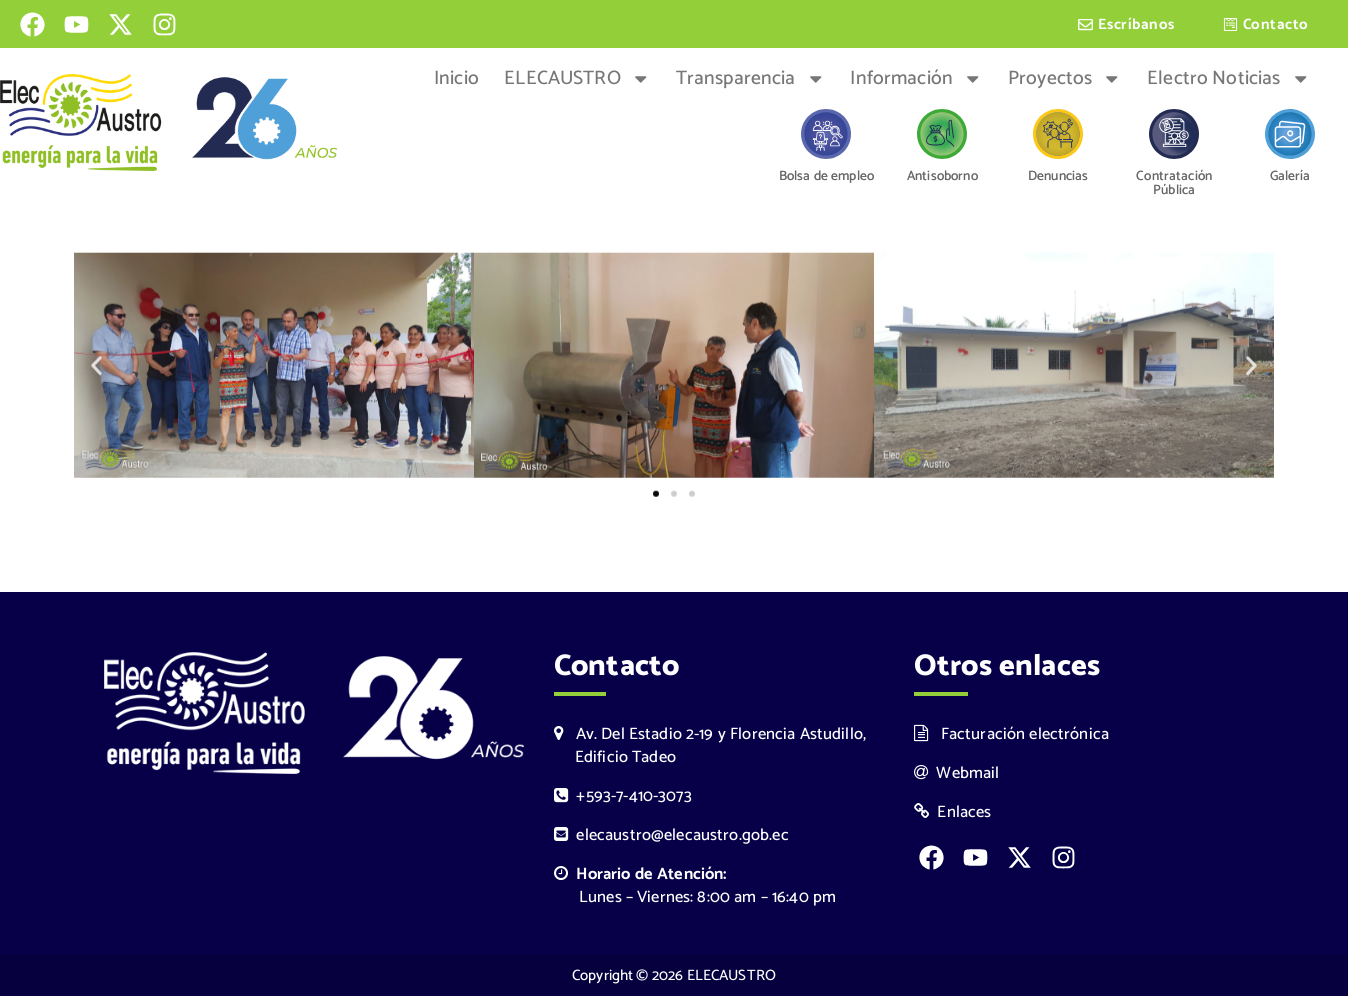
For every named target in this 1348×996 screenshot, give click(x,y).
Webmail (957, 773)
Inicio (456, 79)
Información (916, 79)
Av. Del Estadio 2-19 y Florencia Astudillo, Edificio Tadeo (710, 746)
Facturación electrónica (1011, 734)
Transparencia (750, 79)
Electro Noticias (1228, 79)
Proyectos (1065, 79)
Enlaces (953, 812)
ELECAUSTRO (577, 79)
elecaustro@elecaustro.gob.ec (671, 835)
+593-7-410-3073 (623, 796)
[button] (96, 368)
